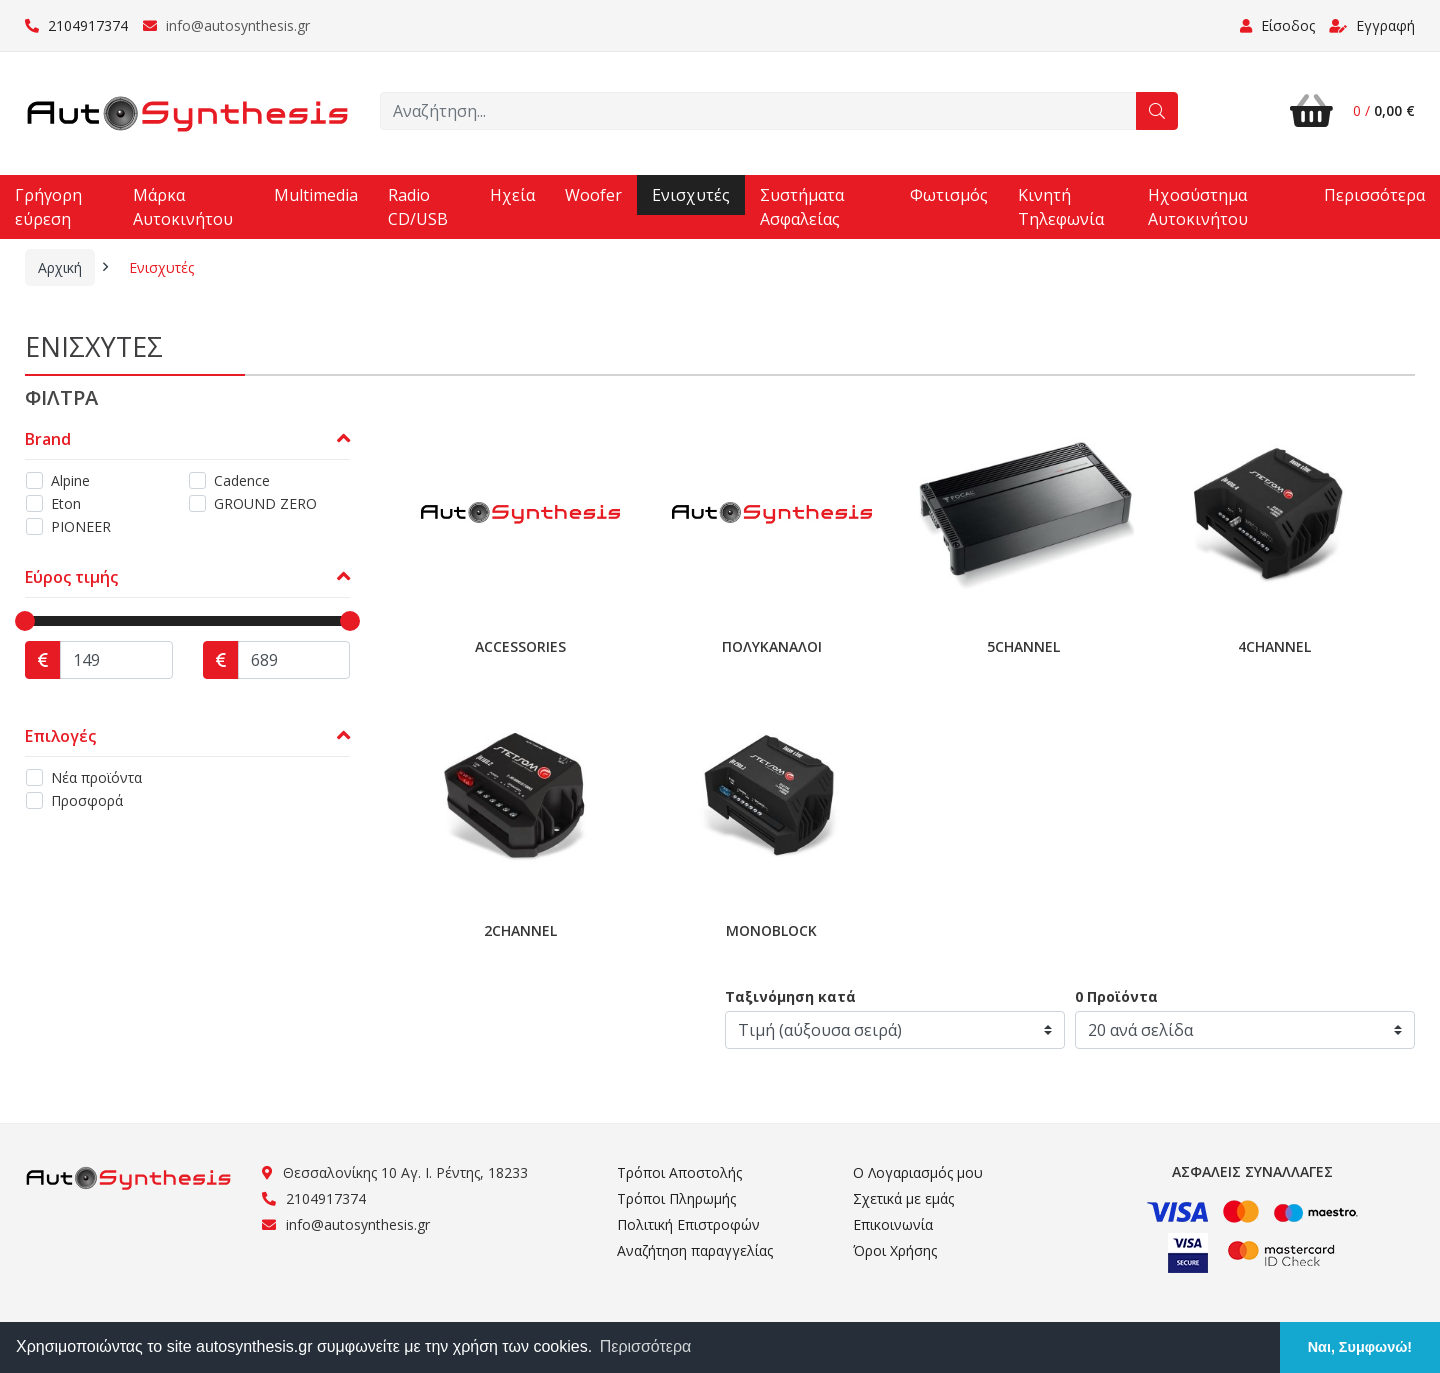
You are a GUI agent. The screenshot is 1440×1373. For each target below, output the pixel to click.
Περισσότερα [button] (646, 1346)
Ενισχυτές (691, 195)
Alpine (70, 480)
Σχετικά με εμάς (903, 1198)
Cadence (242, 480)
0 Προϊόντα (1116, 996)
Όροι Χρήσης (895, 1250)
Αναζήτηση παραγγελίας (695, 1250)
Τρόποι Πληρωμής (676, 1198)
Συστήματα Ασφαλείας (802, 207)
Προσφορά (87, 800)
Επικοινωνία (893, 1224)
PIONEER (81, 526)
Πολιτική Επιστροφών (688, 1224)
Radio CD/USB (418, 207)
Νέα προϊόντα (96, 777)
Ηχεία (512, 195)
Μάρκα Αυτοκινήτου (183, 207)
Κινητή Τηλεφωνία (1061, 207)
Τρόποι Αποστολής (679, 1172)
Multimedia (316, 195)
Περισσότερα (1374, 195)
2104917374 (76, 25)
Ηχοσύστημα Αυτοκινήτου (1198, 207)
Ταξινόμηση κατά (790, 996)
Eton (66, 503)
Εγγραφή (1372, 25)
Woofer (593, 195)
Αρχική (60, 267)
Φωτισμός (949, 195)
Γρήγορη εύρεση (48, 207)
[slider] (25, 621)
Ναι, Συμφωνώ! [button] (1360, 1347)
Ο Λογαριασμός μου (918, 1172)
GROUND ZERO (265, 503)
